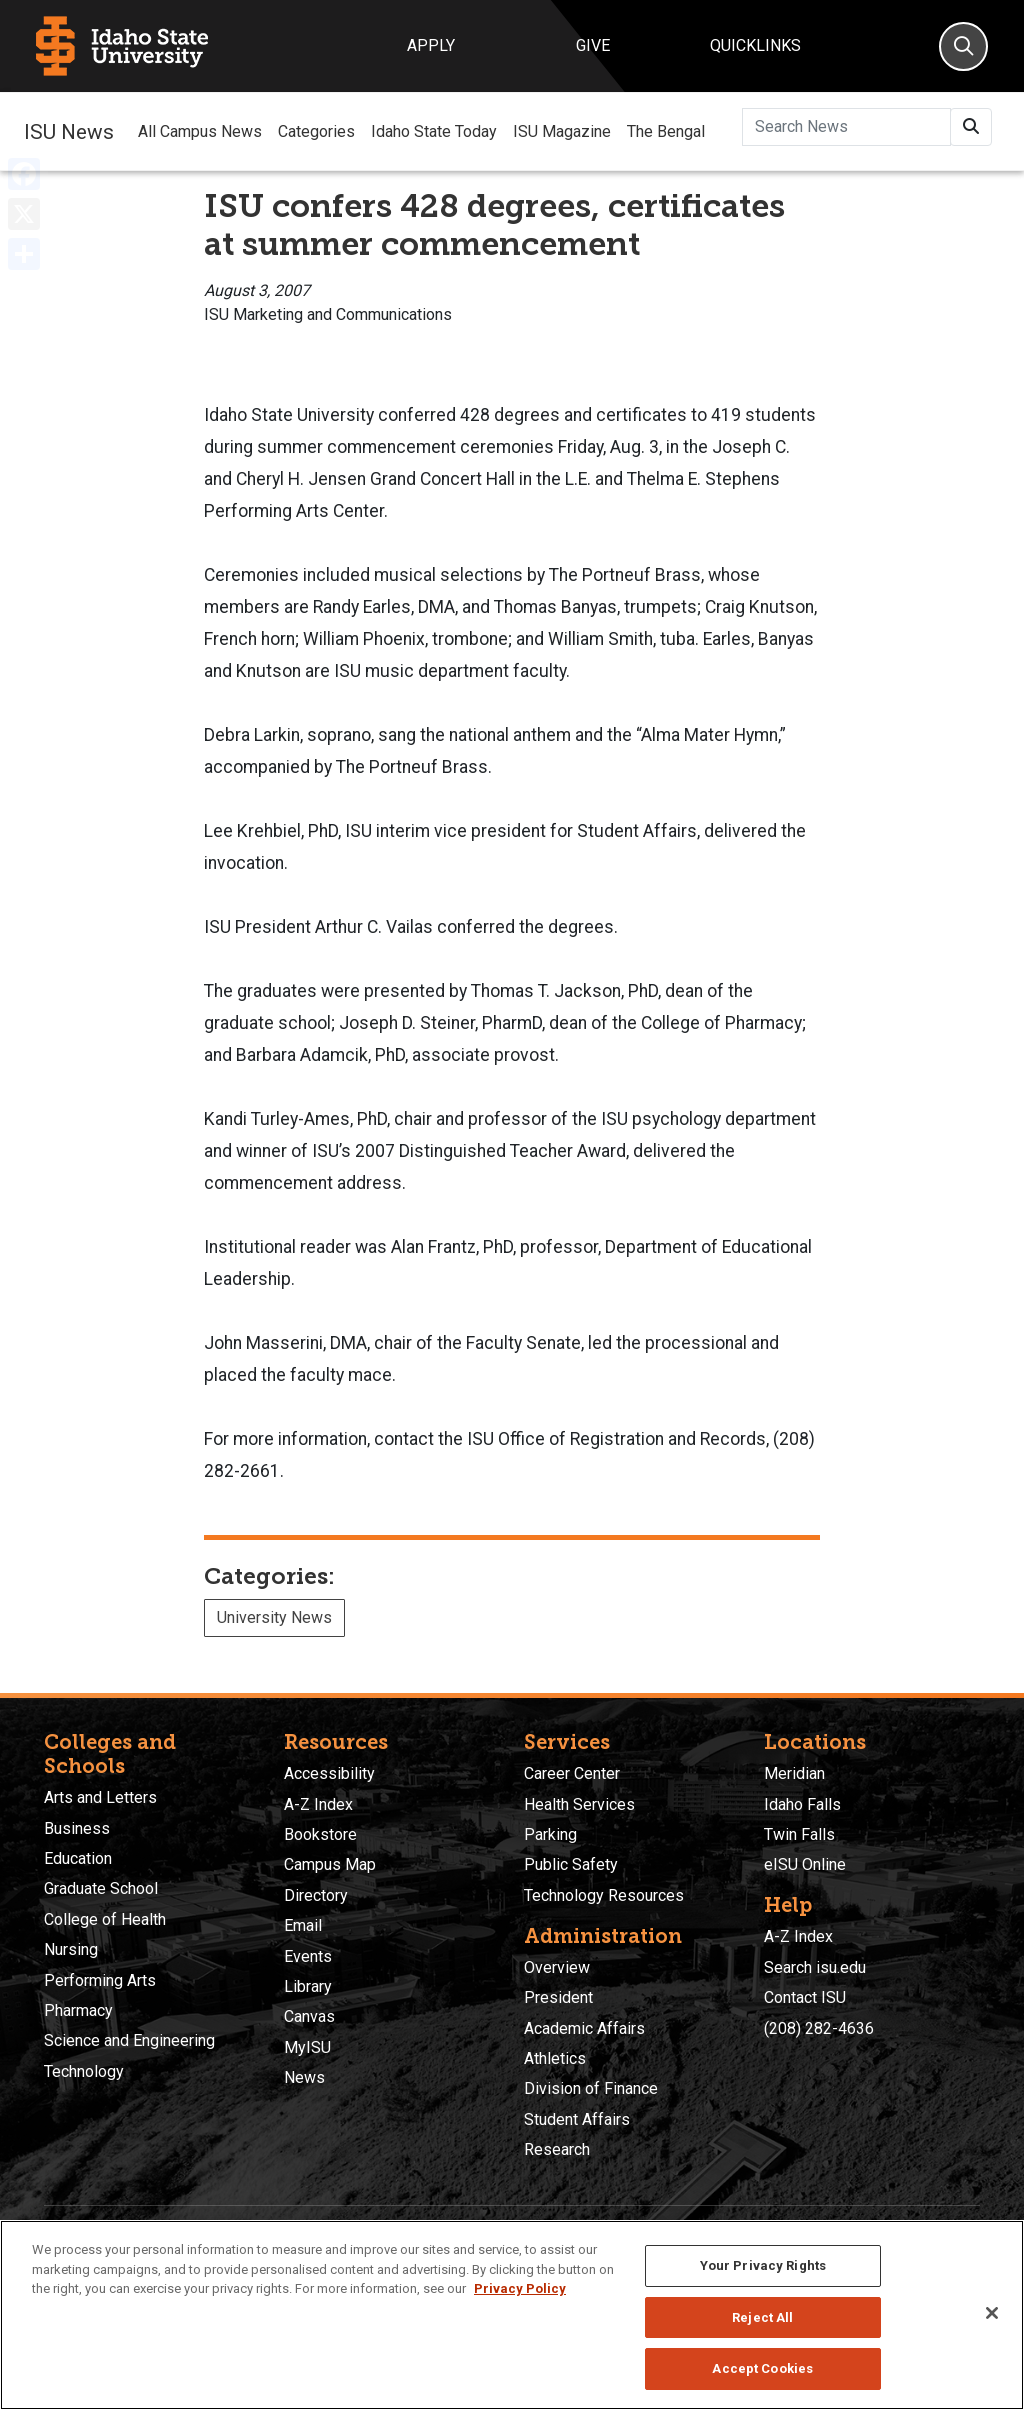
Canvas (309, 2016)
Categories (316, 131)
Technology (84, 2071)
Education (78, 1858)
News (304, 2077)
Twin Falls (799, 1834)
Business (77, 1828)
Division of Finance (591, 2088)
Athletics (555, 2058)
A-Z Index (318, 1804)
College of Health (105, 1919)
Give (593, 45)
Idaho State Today (434, 131)
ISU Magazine (562, 131)
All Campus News (200, 131)
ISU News (69, 131)
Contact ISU (805, 1997)
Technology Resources (604, 1895)
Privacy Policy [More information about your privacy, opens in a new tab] (520, 2288)
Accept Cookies (762, 2368)
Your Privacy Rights (763, 2265)
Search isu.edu (815, 1967)
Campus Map (330, 1864)
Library (308, 1986)
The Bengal (666, 131)
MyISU (307, 2047)
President (558, 1997)
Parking (550, 1834)
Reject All (762, 2317)
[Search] (963, 46)
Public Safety (571, 1864)
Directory (316, 1895)
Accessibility (329, 1773)
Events (308, 1956)
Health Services (579, 1804)
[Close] (992, 2313)
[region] (512, 2315)
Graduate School (101, 1888)
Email (303, 1925)
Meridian (794, 1773)
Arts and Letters (100, 1797)
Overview (557, 1967)
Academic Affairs (584, 2028)
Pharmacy (78, 2010)
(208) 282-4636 (819, 2028)
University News (274, 1617)
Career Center (572, 1773)
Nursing (71, 1949)
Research (557, 2149)
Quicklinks (755, 45)
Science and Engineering (129, 2040)
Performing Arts (100, 1980)
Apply (431, 45)
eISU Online (805, 1864)
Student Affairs (577, 2119)
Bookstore (320, 1834)
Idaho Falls (802, 1804)
